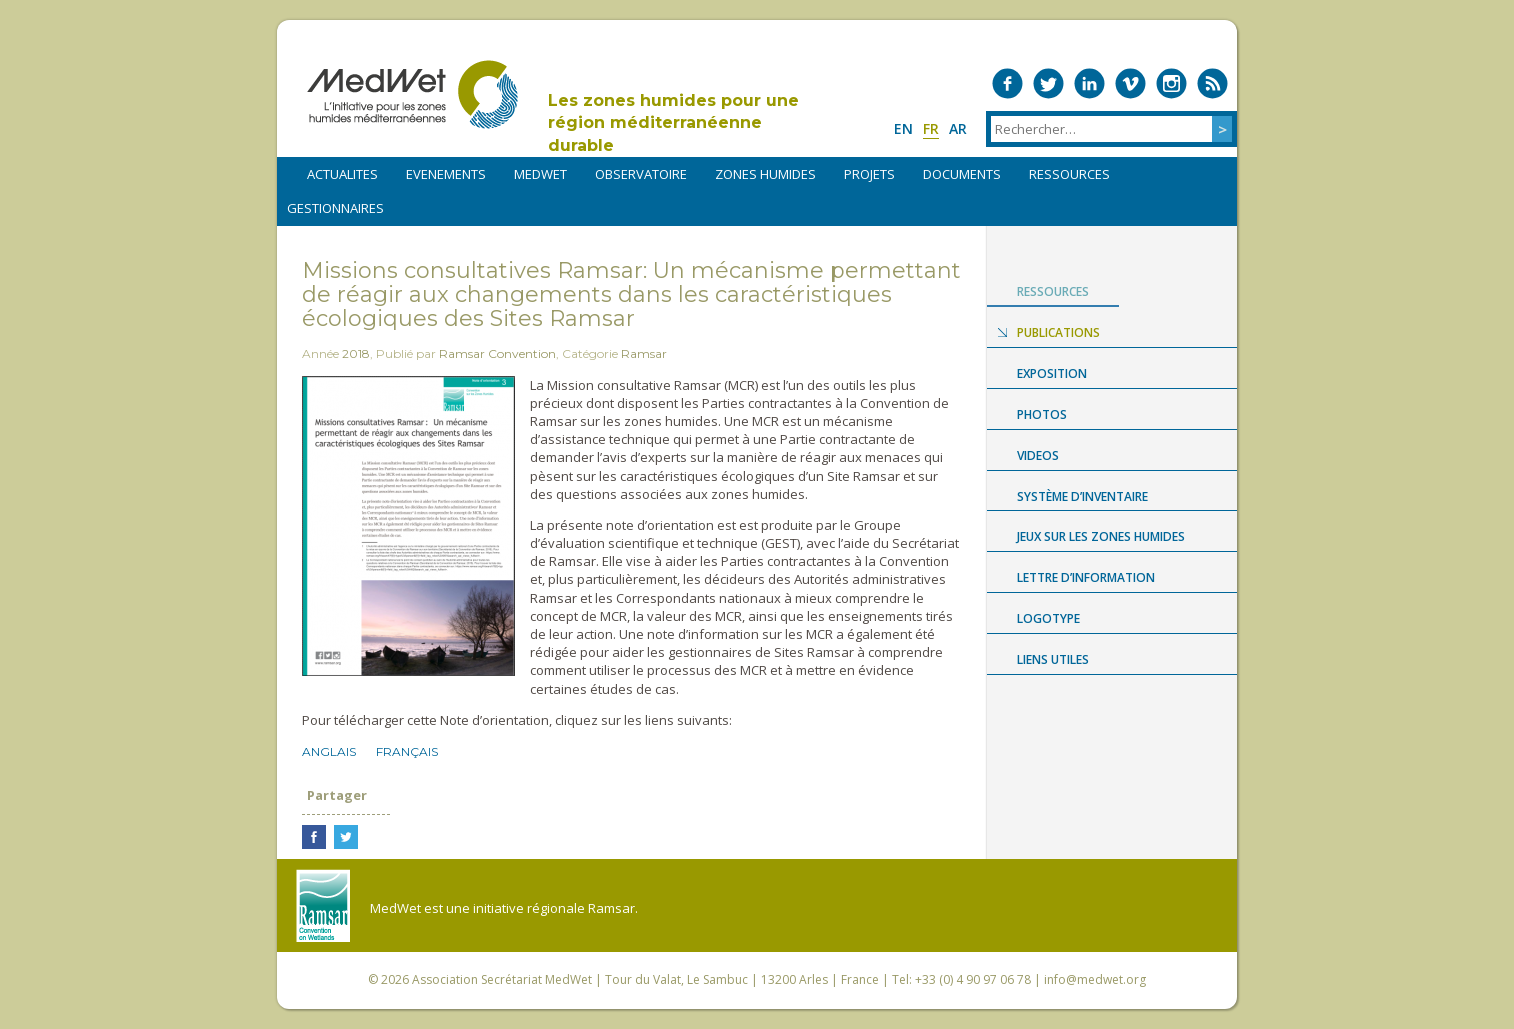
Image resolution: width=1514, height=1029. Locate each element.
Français (407, 751)
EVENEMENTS (446, 174)
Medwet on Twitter (1048, 83)
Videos (1038, 455)
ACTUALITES (342, 174)
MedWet (412, 94)
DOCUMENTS (962, 174)
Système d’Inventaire (1082, 496)
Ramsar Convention (497, 353)
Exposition (1052, 373)
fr (931, 128)
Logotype (1048, 618)
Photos (1042, 414)
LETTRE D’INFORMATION (1086, 577)
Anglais (329, 751)
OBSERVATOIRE (641, 174)
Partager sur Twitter (346, 837)
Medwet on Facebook (1007, 83)
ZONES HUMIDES (765, 174)
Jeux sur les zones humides (1101, 536)
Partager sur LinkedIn (378, 837)
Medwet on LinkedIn (1089, 83)
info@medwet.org (1095, 979)
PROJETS (869, 174)
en (903, 128)
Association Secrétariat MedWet (502, 979)
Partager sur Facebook (314, 837)
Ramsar (644, 353)
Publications (1058, 332)
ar (958, 128)
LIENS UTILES (1053, 659)
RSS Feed (1212, 83)
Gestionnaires (335, 208)
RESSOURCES (1069, 174)
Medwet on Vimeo (1130, 83)
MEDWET (540, 174)
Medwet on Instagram (1171, 83)
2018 (356, 353)
